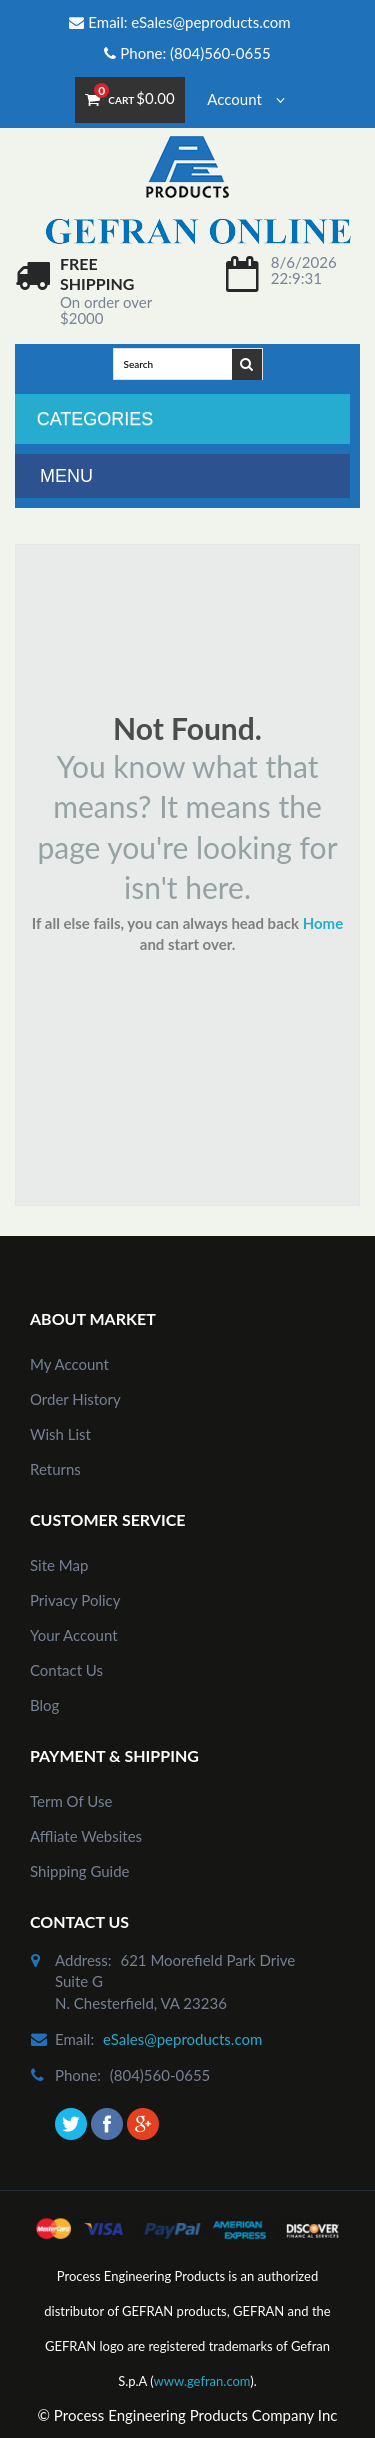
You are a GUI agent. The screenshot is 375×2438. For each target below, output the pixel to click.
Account (245, 99)
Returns (55, 1469)
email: (74, 2039)
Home (323, 923)
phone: (78, 2075)
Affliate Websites (86, 1836)
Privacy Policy (75, 1600)
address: (83, 1960)
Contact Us (66, 1670)
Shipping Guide (80, 1871)
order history (75, 1399)
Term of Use (71, 1801)
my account (69, 1364)
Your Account (74, 1635)
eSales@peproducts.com (210, 22)
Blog (44, 1705)
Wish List (60, 1434)
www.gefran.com (202, 2381)
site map (59, 1565)
